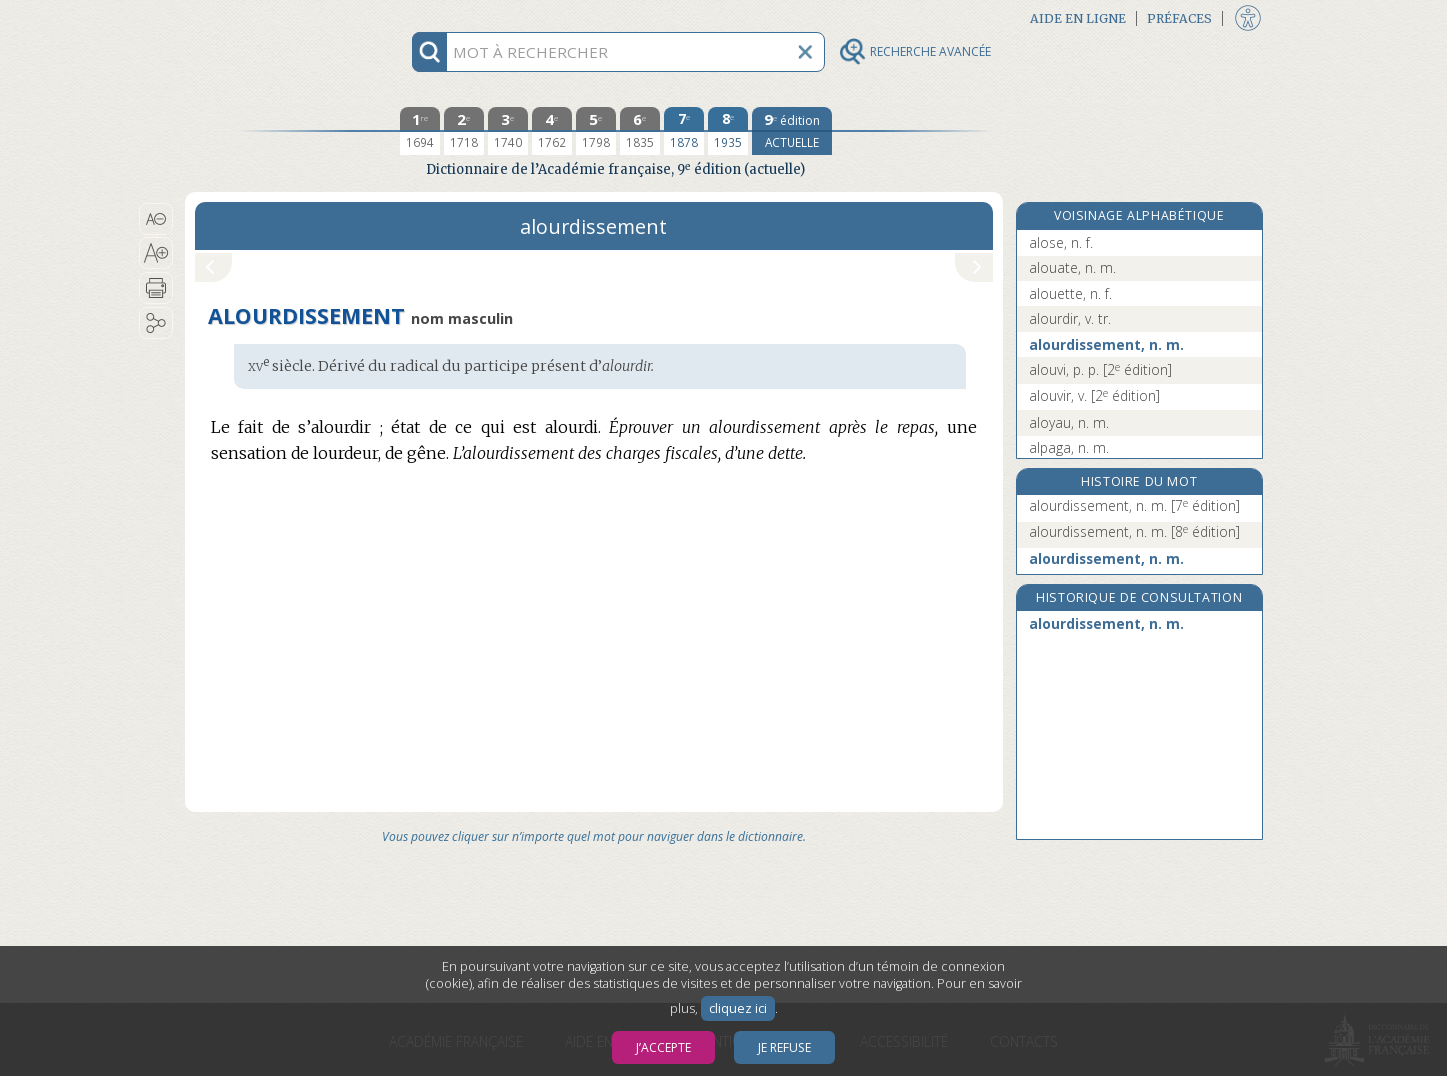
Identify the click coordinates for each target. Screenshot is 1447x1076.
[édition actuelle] (792, 131)
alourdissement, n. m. (1106, 344)
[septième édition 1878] (684, 131)
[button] (156, 219)
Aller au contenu (263, 17)
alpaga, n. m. (1069, 447)
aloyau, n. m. (1069, 422)
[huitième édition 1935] (728, 131)
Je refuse (784, 1047)
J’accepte (663, 1047)
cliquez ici (738, 1008)
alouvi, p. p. (1100, 369)
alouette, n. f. (1070, 293)
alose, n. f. (1061, 242)
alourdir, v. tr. (1070, 318)
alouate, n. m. (1072, 267)
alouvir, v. (1094, 395)
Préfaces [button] (1179, 18)
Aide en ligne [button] (1078, 18)
